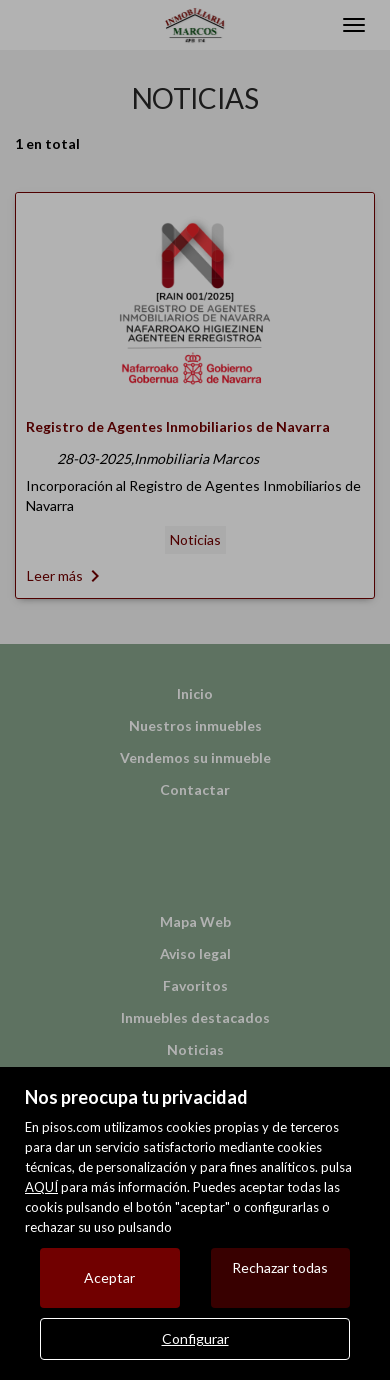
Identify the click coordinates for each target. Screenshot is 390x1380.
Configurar (195, 1338)
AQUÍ (41, 1187)
